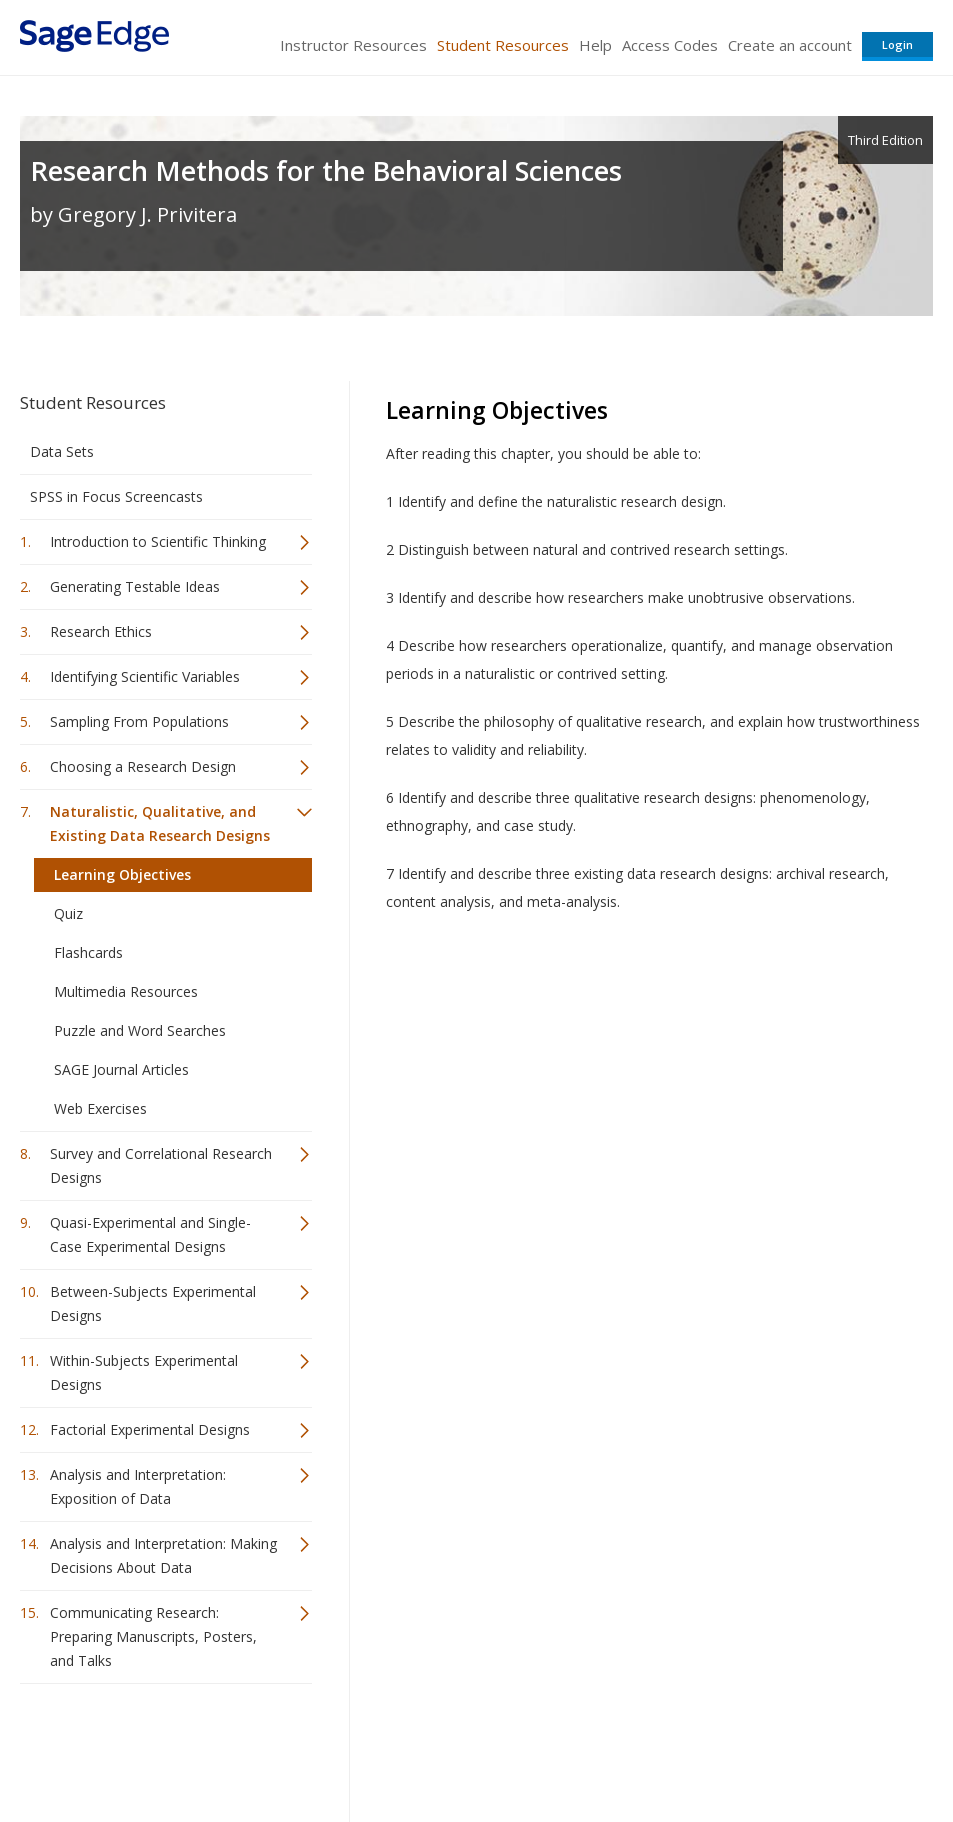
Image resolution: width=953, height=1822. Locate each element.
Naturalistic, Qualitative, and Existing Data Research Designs (160, 823)
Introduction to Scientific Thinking (158, 541)
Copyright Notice (689, 1747)
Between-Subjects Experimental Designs (153, 1303)
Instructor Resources (353, 45)
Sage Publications (134, 1747)
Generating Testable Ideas (135, 586)
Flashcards (88, 952)
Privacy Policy (801, 1747)
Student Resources (503, 45)
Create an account (790, 45)
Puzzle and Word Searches (140, 1030)
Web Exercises (100, 1108)
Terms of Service (567, 1747)
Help (595, 45)
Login (897, 44)
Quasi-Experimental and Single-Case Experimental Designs (150, 1234)
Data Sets (62, 451)
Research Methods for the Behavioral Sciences (326, 170)
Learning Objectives (122, 874)
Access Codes (670, 45)
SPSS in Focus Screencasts (116, 496)
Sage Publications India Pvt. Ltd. (310, 1747)
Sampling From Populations (139, 721)
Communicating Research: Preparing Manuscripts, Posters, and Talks (153, 1636)
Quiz (68, 913)
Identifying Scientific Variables (145, 676)
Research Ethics (101, 631)
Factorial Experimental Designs (150, 1429)
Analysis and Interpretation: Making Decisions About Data (163, 1555)
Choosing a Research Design (143, 766)
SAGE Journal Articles (121, 1069)
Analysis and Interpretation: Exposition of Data (138, 1486)
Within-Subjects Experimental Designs (144, 1372)
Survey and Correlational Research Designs (161, 1165)
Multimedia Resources (126, 991)
